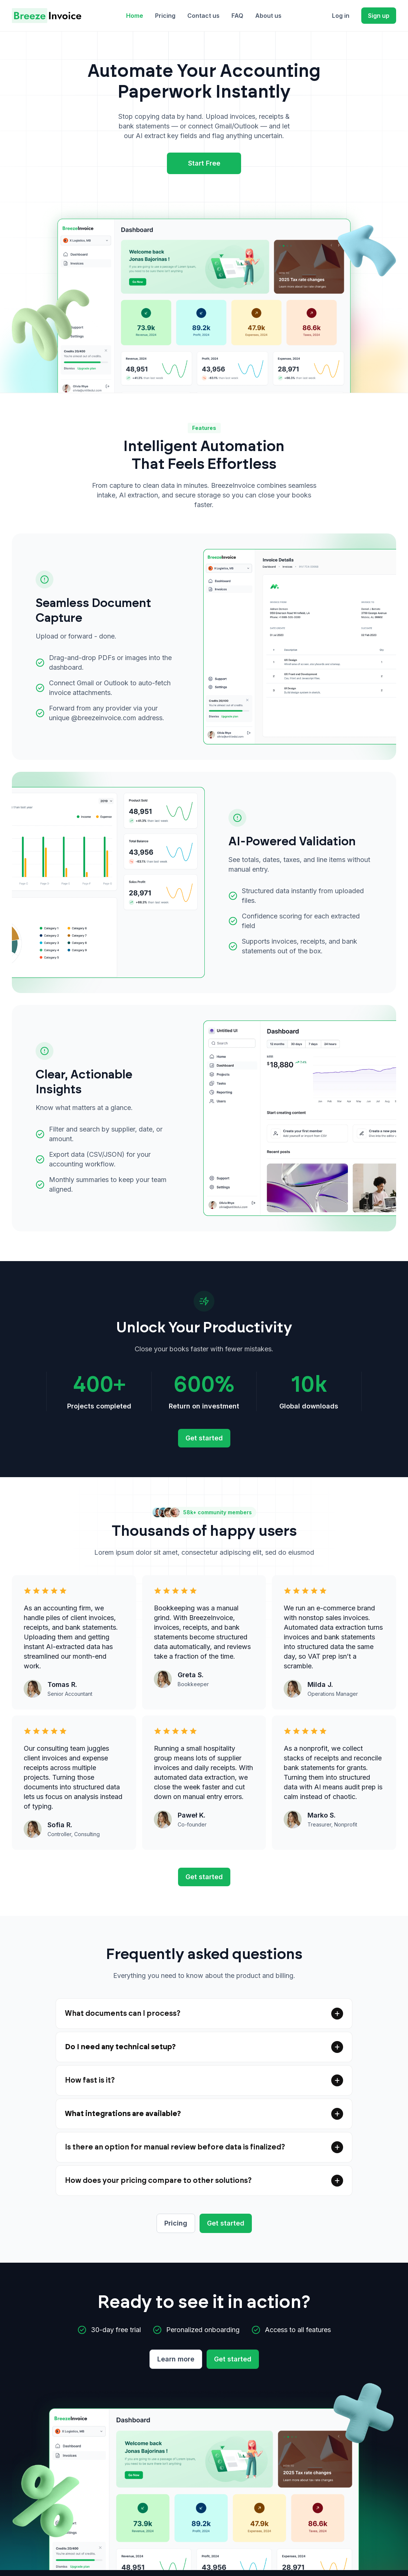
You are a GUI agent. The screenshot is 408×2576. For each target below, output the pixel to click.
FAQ (237, 15)
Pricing (165, 15)
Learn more (175, 2359)
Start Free (204, 163)
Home (134, 15)
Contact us (203, 15)
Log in (340, 15)
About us (268, 15)
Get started (204, 1438)
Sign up (378, 15)
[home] (47, 15)
